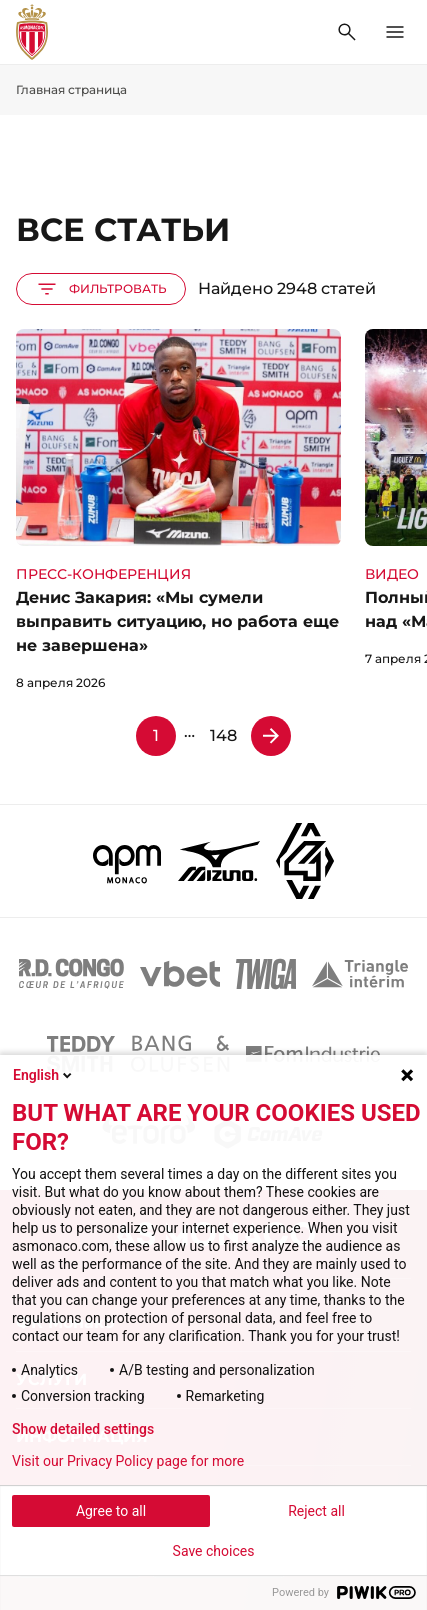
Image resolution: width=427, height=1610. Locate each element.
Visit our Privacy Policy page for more (128, 1461)
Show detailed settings (83, 1429)
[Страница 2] (271, 736)
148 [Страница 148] (223, 735)
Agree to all (111, 1511)
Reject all (316, 1511)
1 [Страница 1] (156, 735)
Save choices (214, 1551)
